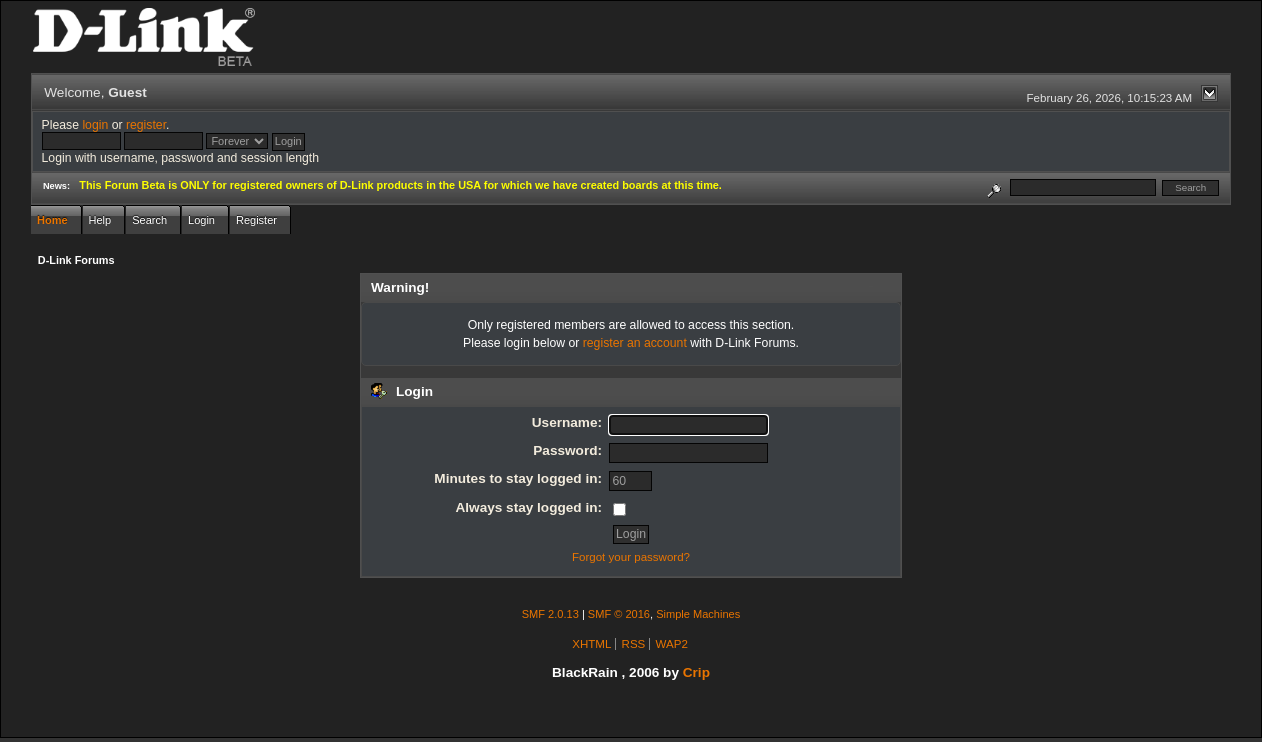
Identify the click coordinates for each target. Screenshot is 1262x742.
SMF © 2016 (619, 614)
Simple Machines (698, 614)
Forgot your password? (631, 557)
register (146, 125)
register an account (635, 343)
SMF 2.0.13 (550, 614)
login (95, 125)
